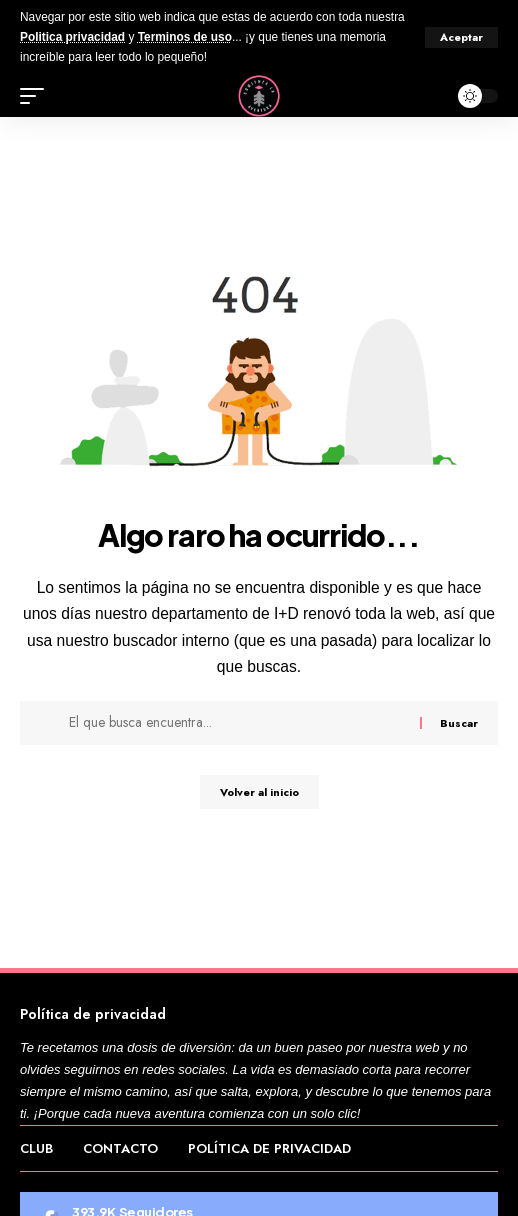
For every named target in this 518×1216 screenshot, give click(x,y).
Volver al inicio (259, 792)
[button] (461, 37)
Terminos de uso (185, 37)
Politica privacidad (72, 37)
